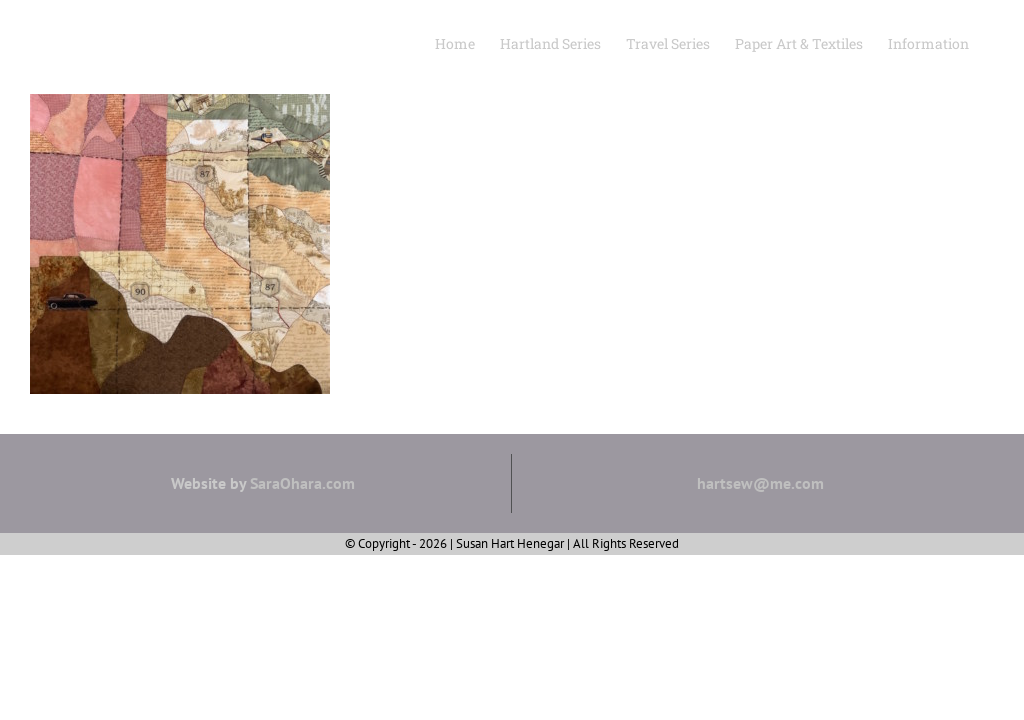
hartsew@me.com (760, 483)
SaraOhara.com (302, 483)
